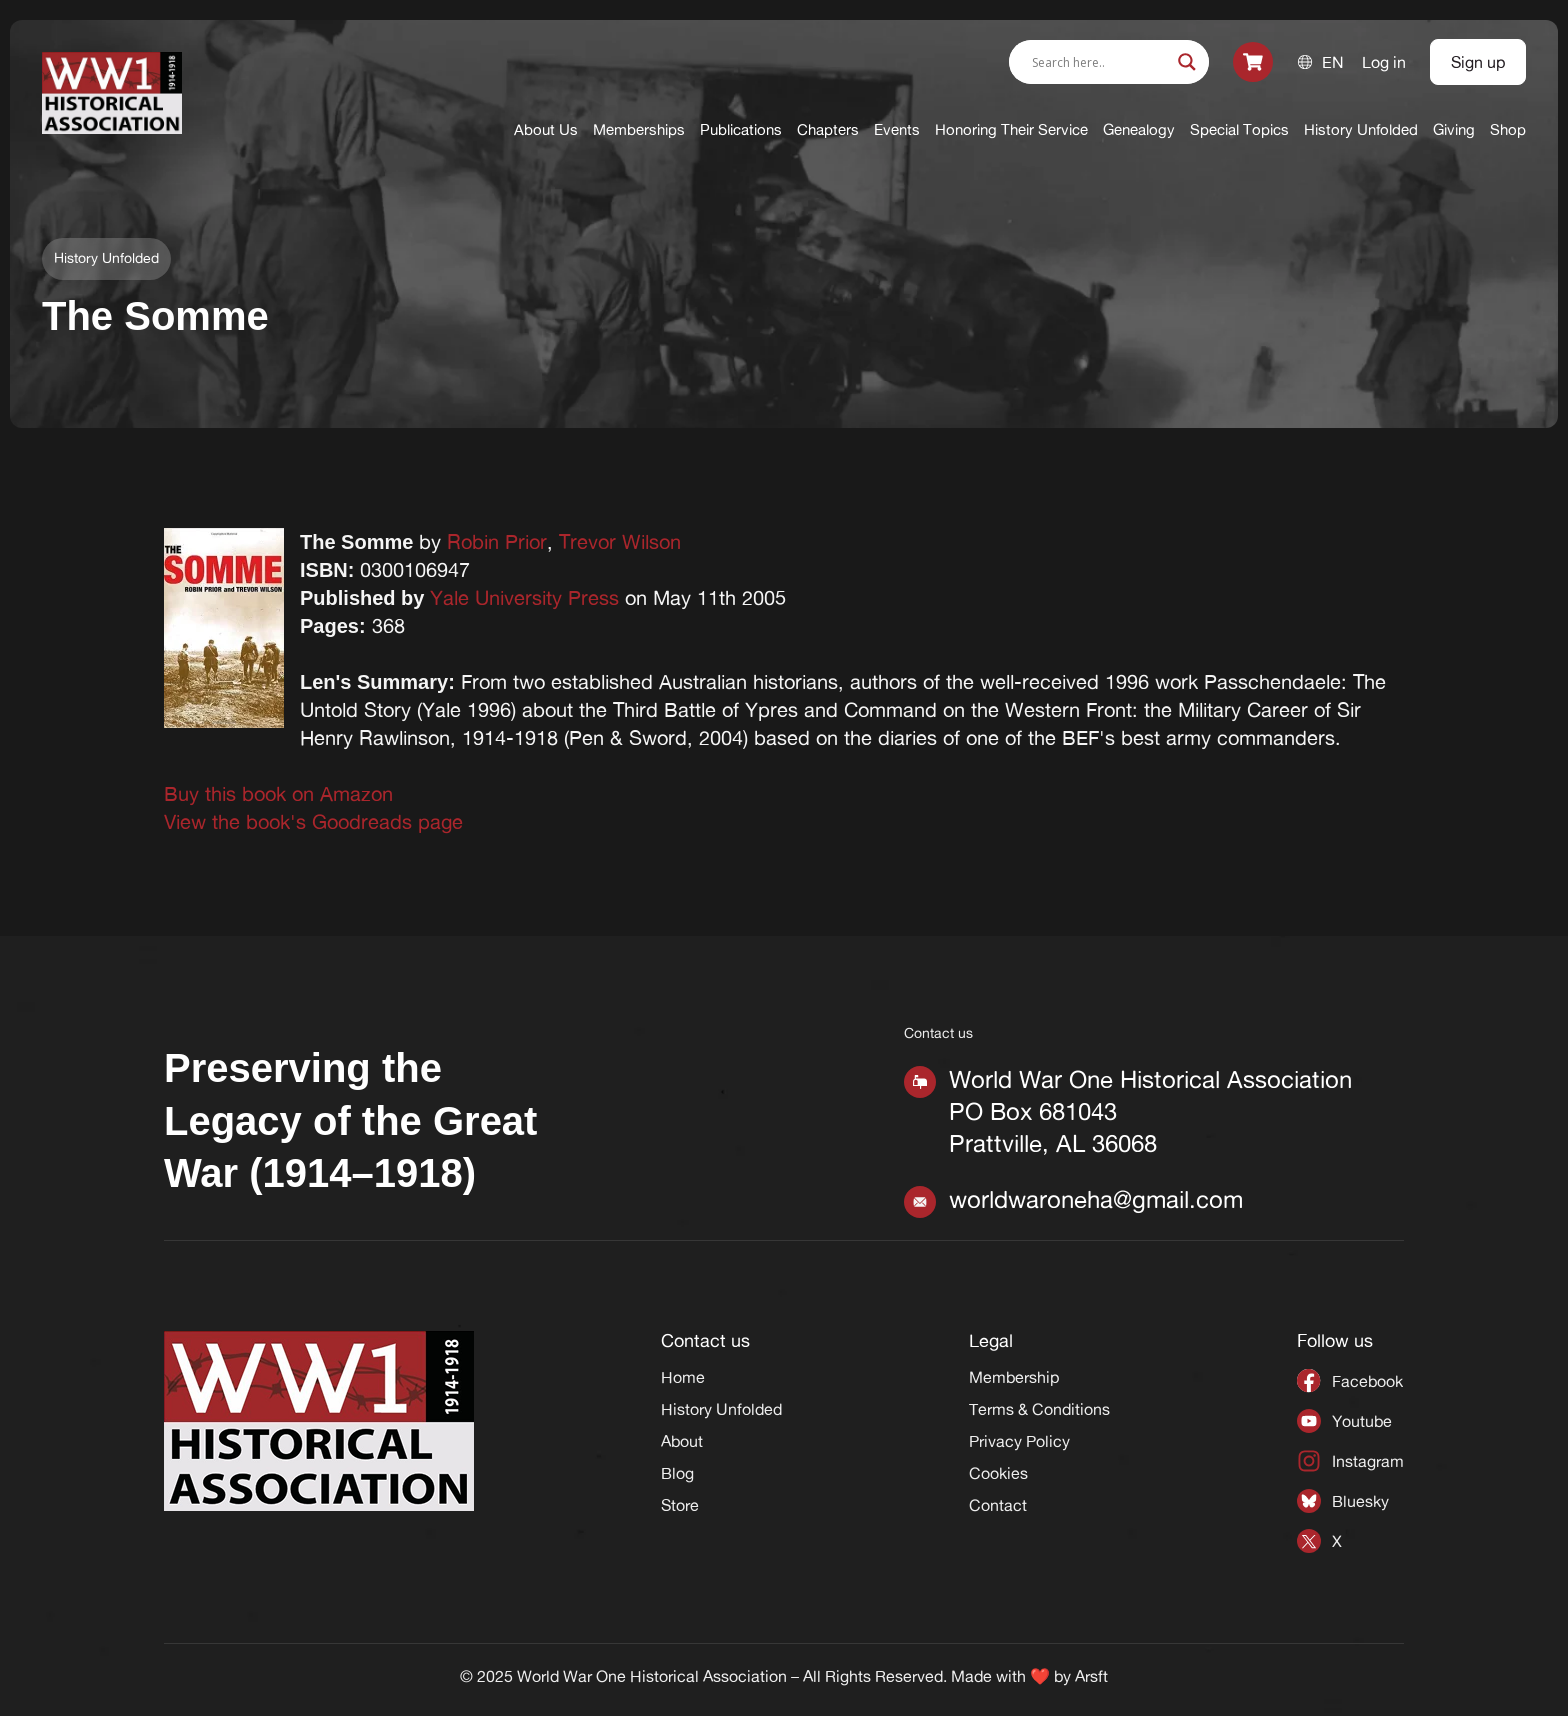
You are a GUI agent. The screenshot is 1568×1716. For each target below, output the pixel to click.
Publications (741, 129)
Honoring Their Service (1011, 129)
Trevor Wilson (620, 541)
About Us (546, 129)
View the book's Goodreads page (313, 821)
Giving (1454, 129)
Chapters (828, 129)
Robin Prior (497, 541)
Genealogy (1139, 129)
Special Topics (1239, 129)
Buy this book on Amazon (278, 793)
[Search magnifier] (1187, 62)
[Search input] (1100, 62)
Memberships (639, 129)
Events (897, 129)
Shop (1508, 129)
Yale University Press (524, 597)
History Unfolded (1361, 129)
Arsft (1091, 1676)
